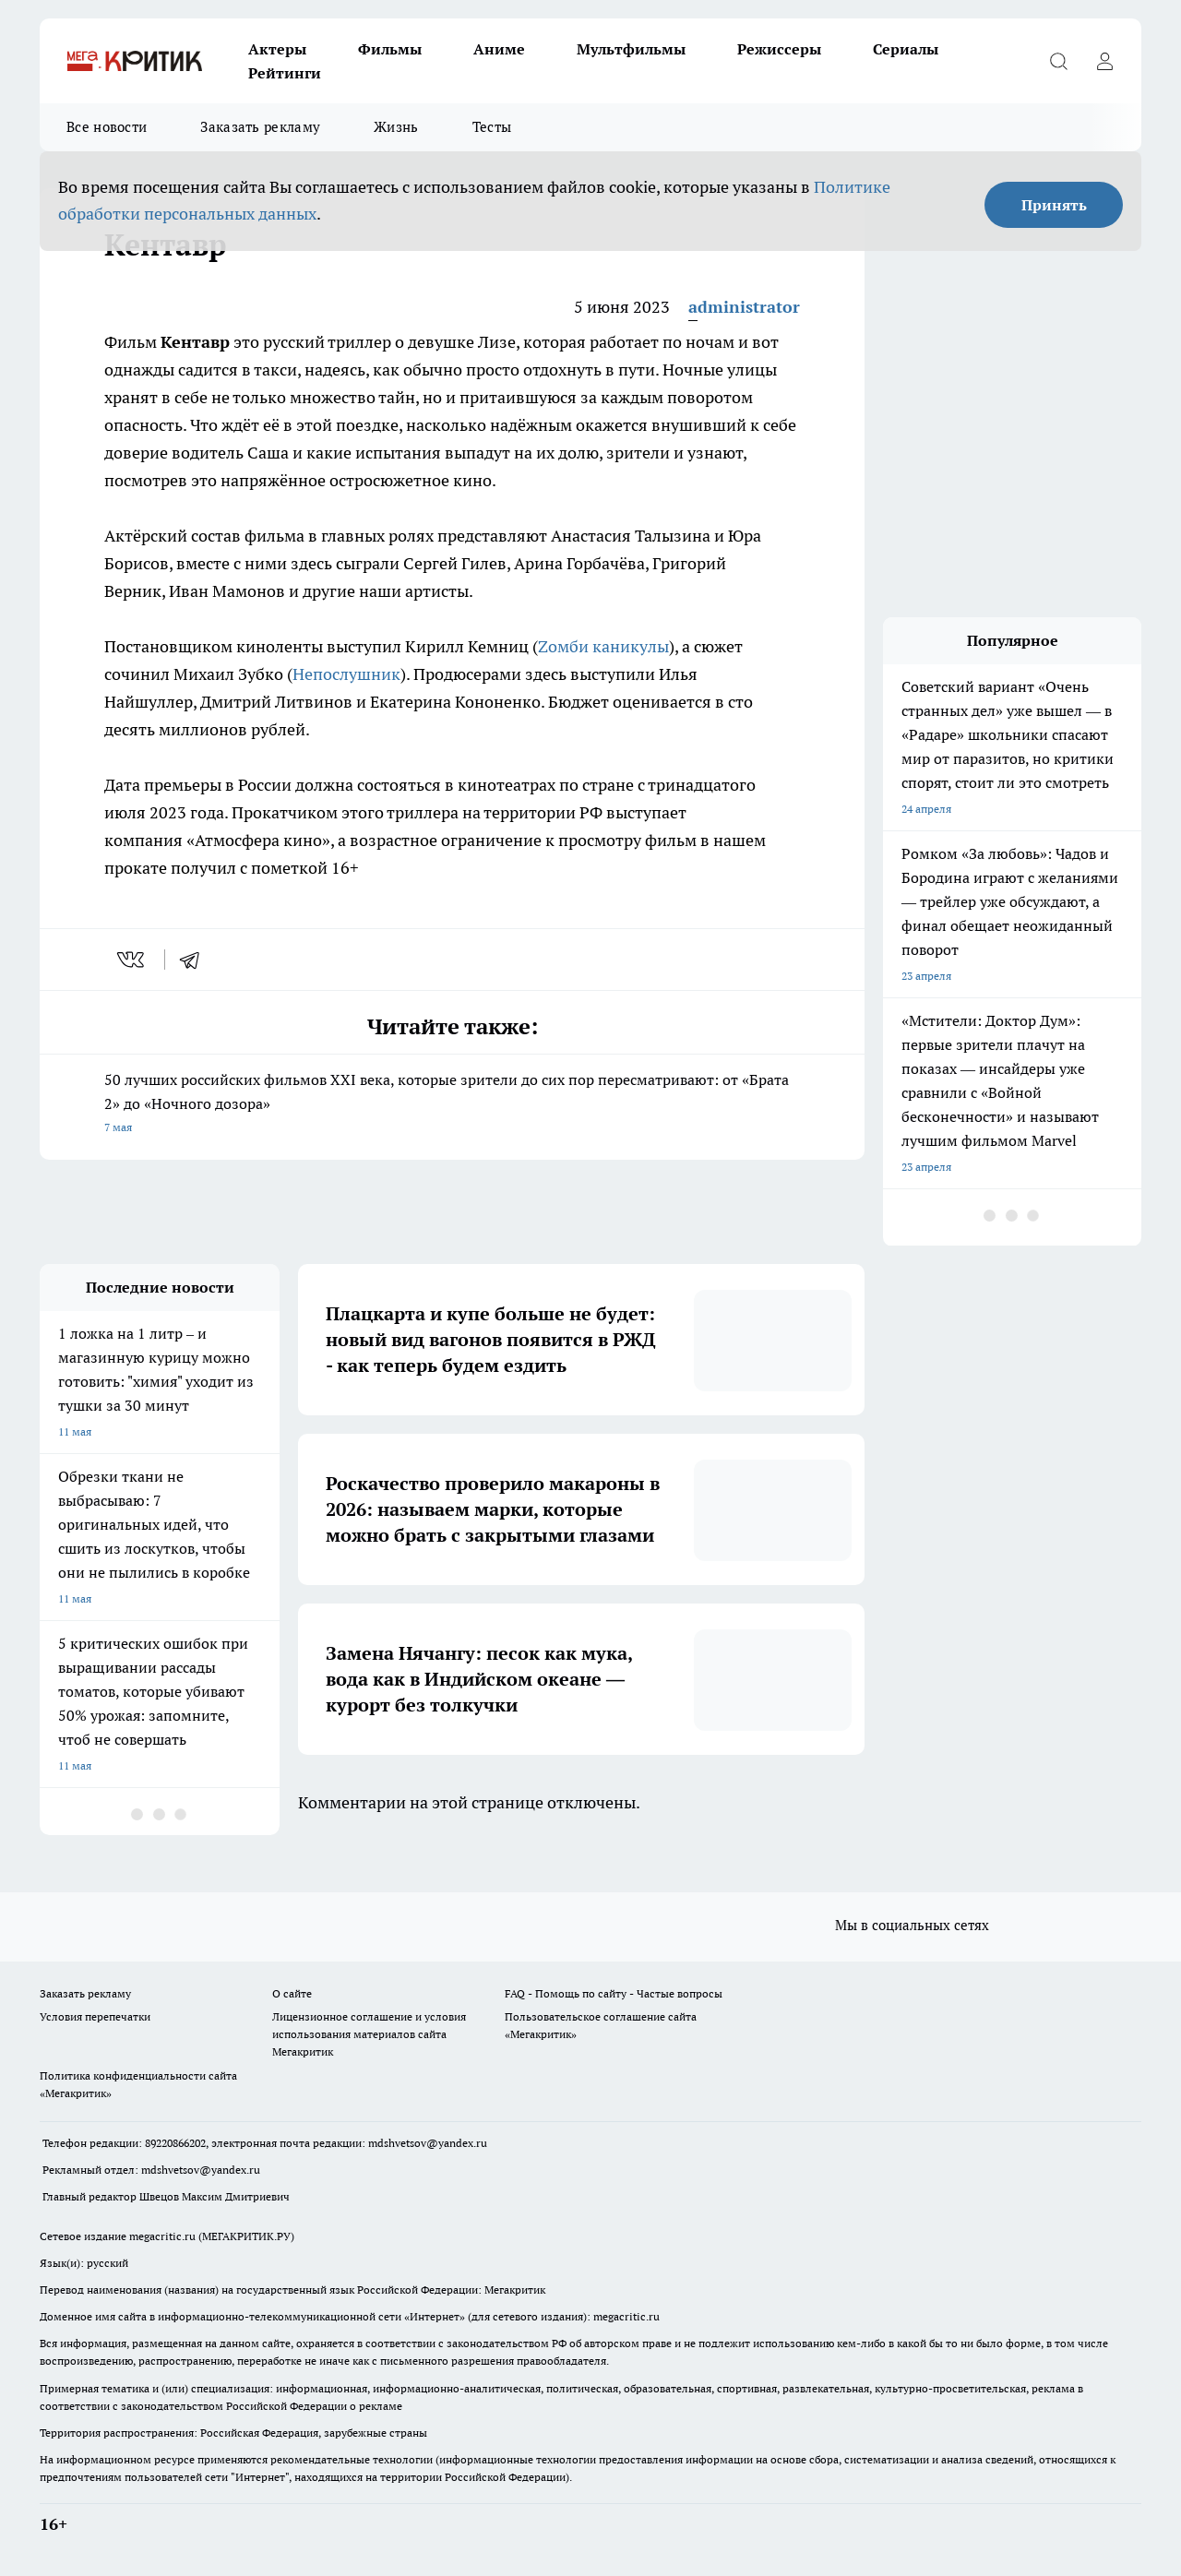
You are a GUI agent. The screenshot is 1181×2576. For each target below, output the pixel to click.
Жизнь (396, 127)
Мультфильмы (631, 49)
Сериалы (905, 49)
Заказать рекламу (260, 127)
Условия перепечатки (95, 2016)
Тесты (492, 127)
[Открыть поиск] (1058, 60)
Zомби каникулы (603, 646)
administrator (744, 306)
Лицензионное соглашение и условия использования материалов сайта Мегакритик (369, 2034)
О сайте (292, 1993)
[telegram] (195, 959)
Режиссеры (779, 49)
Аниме (499, 49)
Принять (1054, 205)
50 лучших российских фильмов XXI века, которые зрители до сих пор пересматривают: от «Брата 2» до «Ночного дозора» (452, 1104)
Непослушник (346, 674)
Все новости (106, 127)
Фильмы (390, 49)
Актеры (277, 49)
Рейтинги (284, 73)
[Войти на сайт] (1104, 60)
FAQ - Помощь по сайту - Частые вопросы (613, 1993)
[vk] (132, 959)
